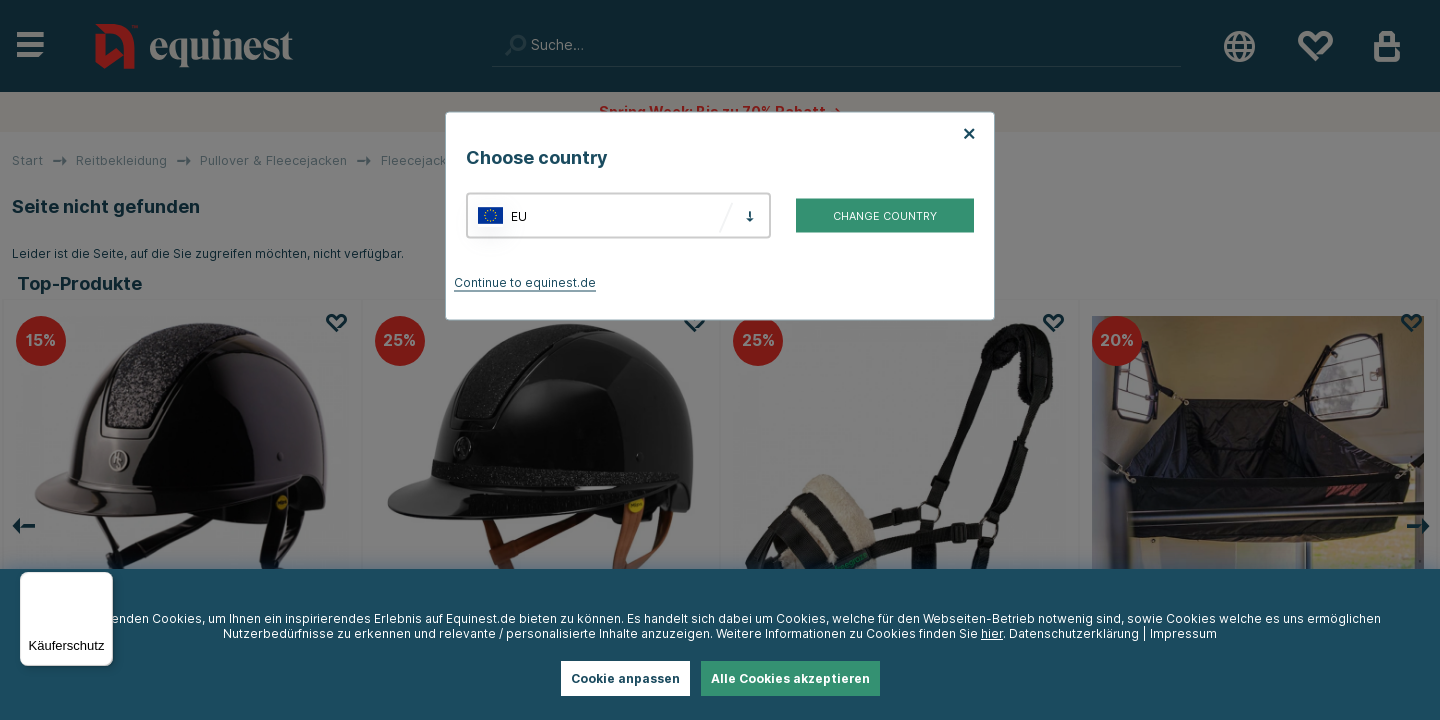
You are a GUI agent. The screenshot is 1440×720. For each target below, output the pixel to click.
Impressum (1183, 633)
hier (992, 633)
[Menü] (101, 584)
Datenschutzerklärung (1074, 633)
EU (519, 215)
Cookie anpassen (625, 678)
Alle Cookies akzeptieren (790, 678)
